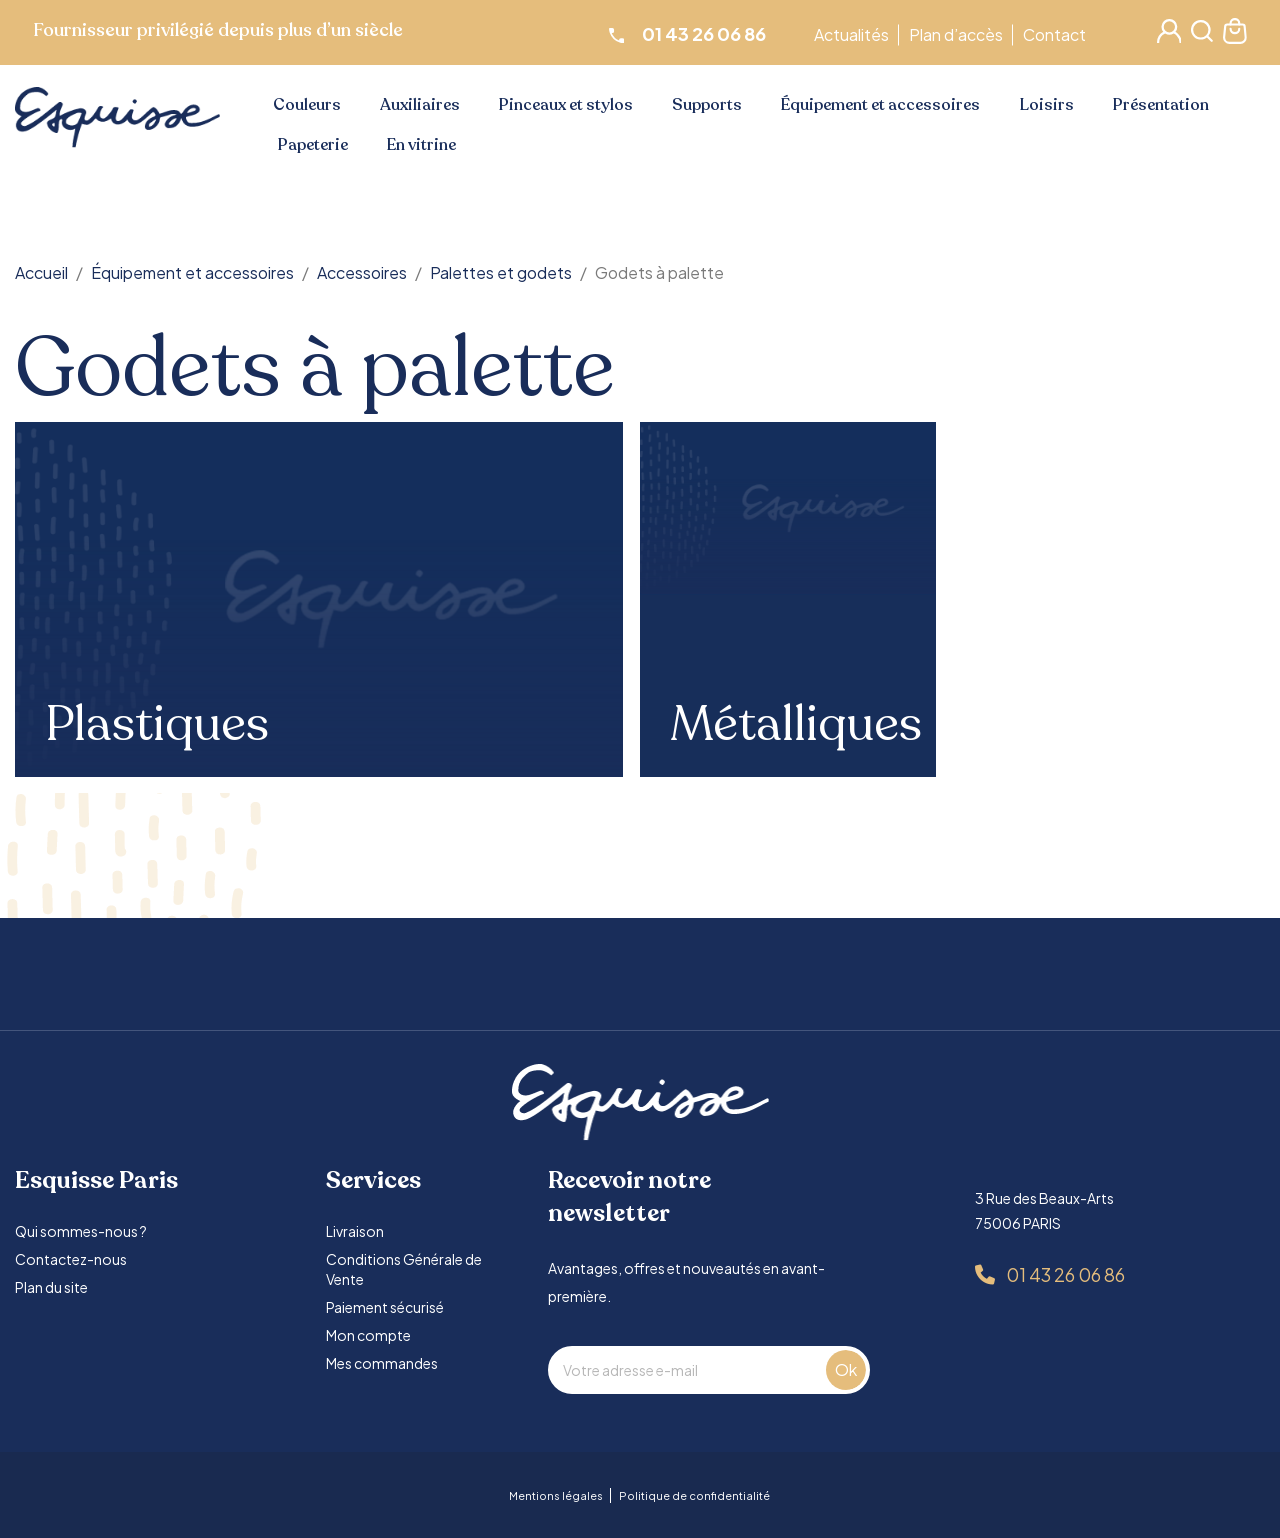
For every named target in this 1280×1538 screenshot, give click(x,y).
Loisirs (1047, 105)
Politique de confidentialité (694, 1495)
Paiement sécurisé (385, 1307)
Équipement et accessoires (880, 105)
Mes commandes (382, 1363)
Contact (1057, 34)
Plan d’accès (959, 34)
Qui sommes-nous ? (81, 1231)
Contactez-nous (71, 1259)
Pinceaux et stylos (566, 105)
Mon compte (368, 1335)
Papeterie (313, 145)
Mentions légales (556, 1495)
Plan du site (51, 1287)
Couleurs (307, 105)
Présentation (1161, 105)
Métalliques (796, 725)
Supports (707, 105)
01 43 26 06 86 (1065, 1274)
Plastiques (157, 725)
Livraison (355, 1231)
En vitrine (421, 145)
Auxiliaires (420, 105)
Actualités (854, 34)
